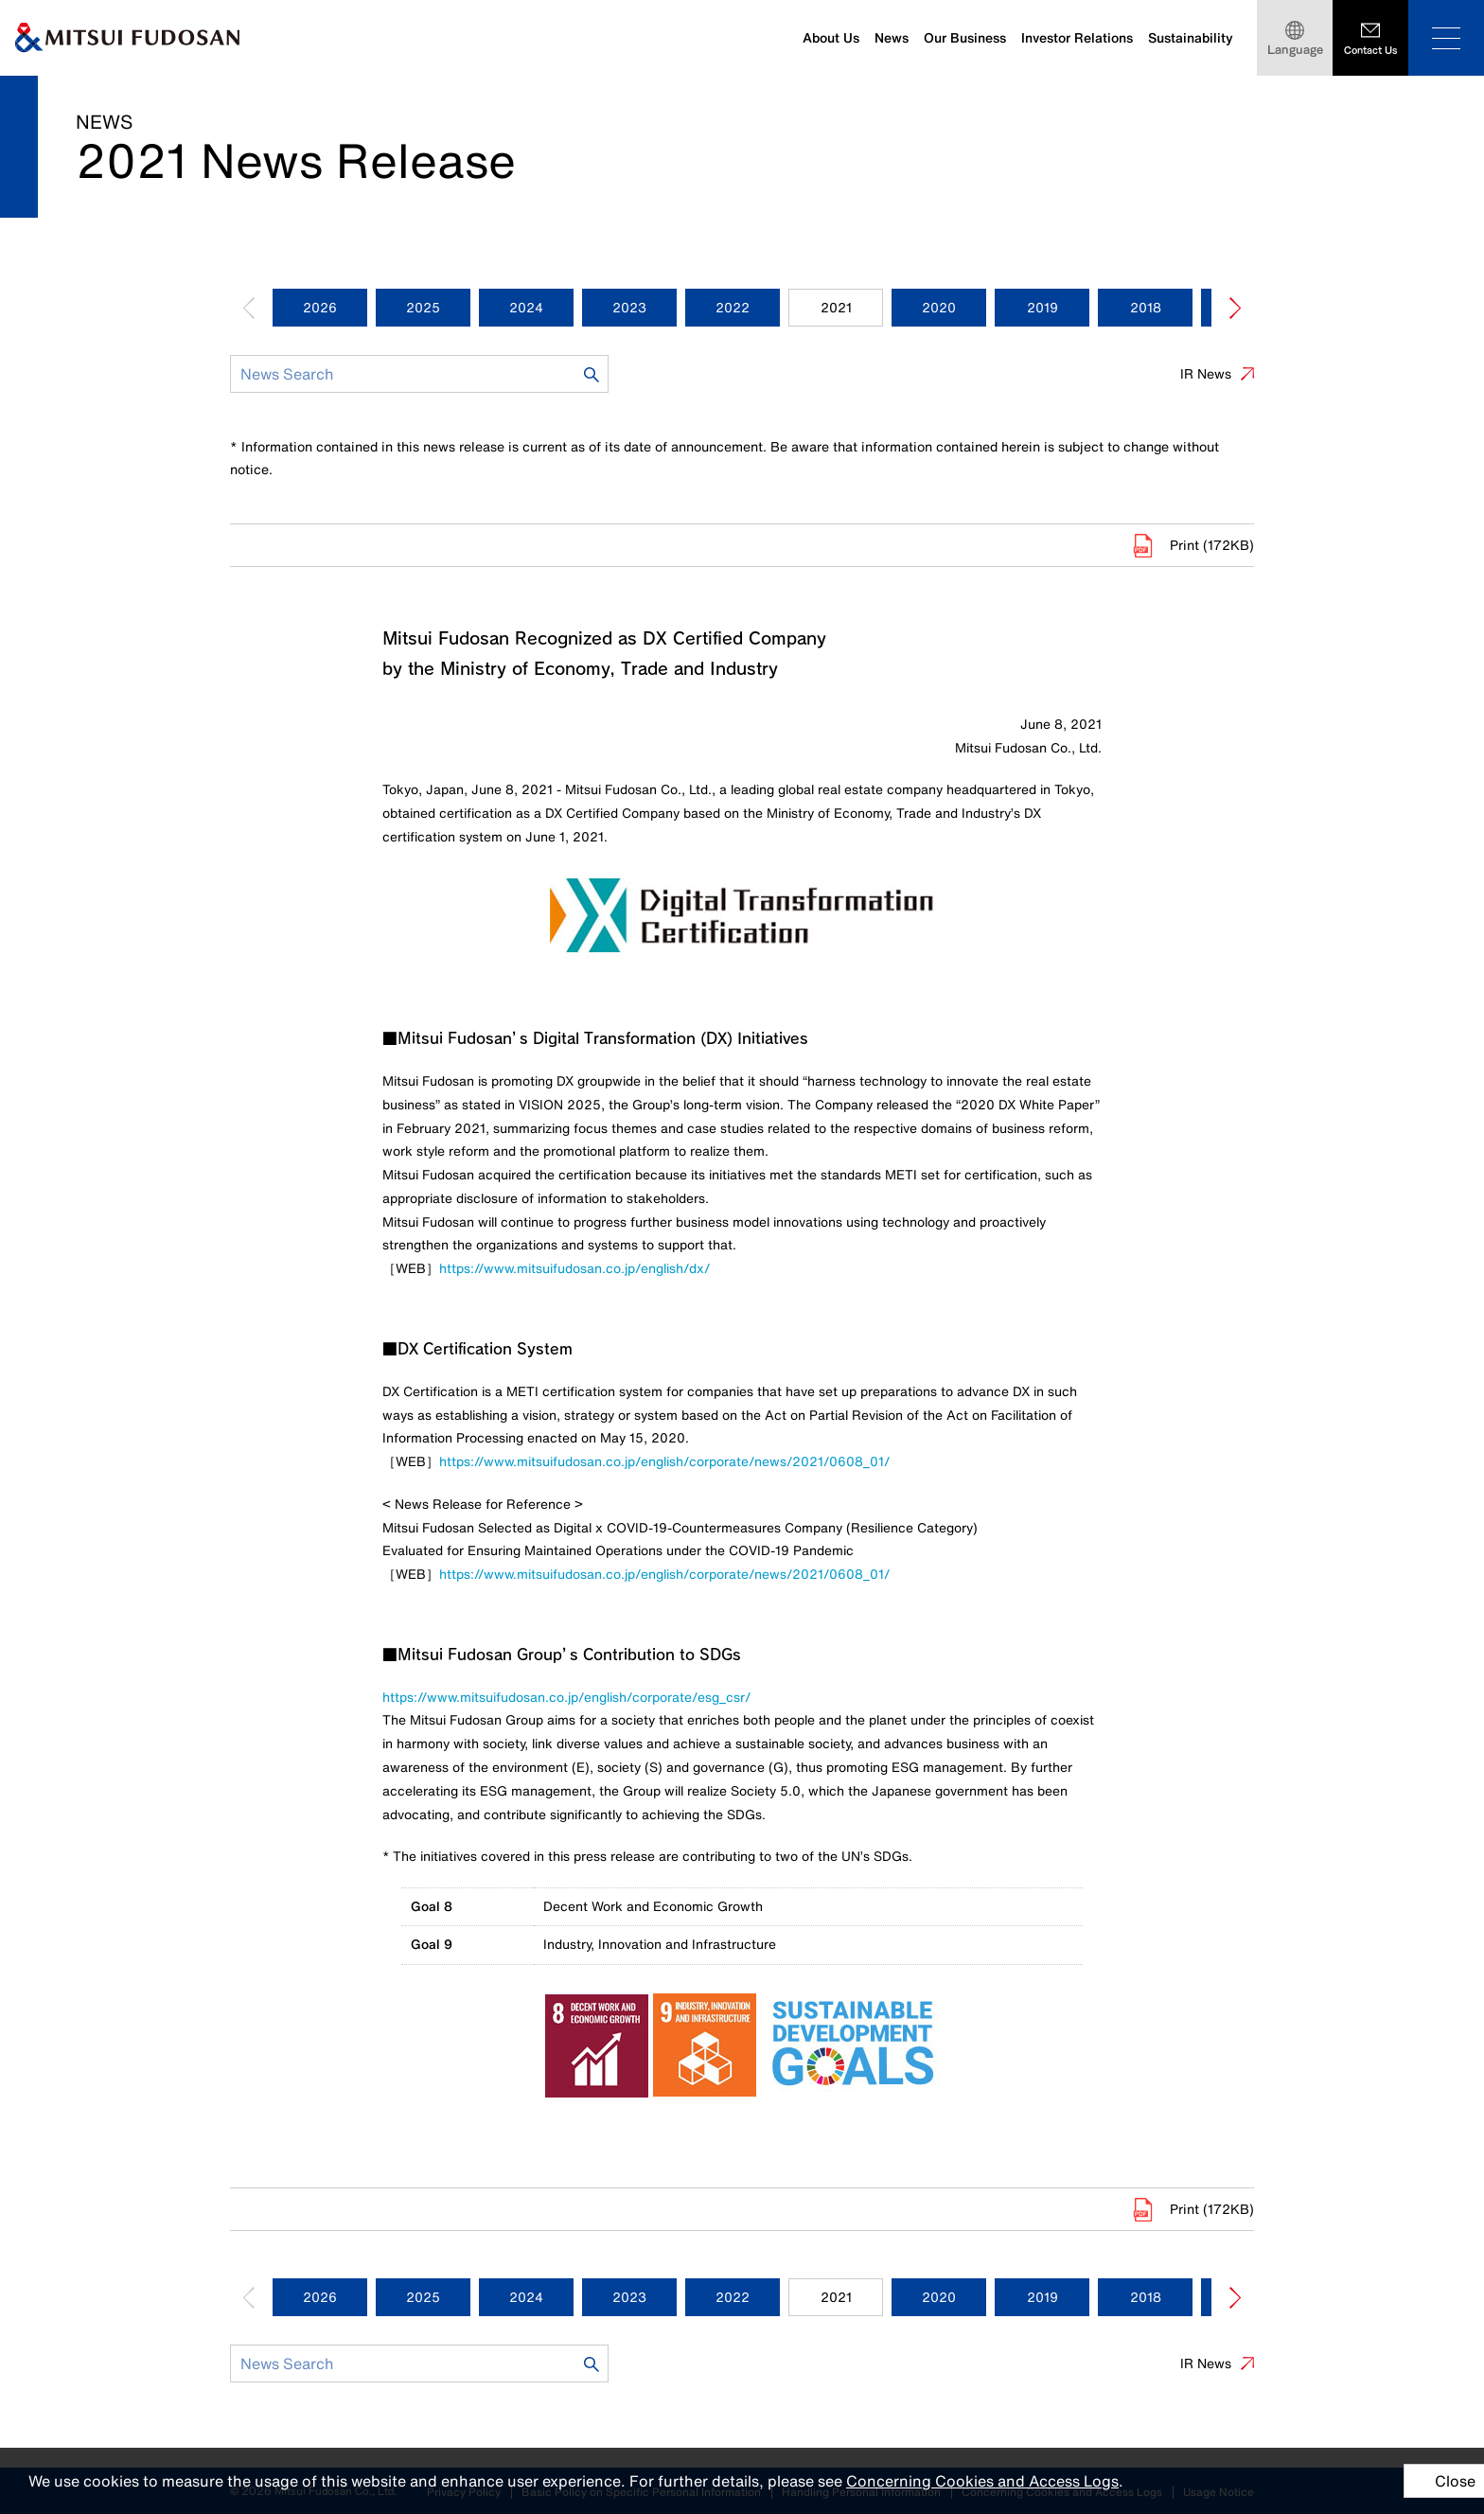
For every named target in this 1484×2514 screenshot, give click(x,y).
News (891, 37)
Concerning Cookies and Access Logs (982, 2481)
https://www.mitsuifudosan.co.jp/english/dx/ (574, 1268)
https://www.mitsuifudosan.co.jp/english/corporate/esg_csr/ (566, 1697)
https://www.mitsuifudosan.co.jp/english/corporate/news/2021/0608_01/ (664, 1461)
